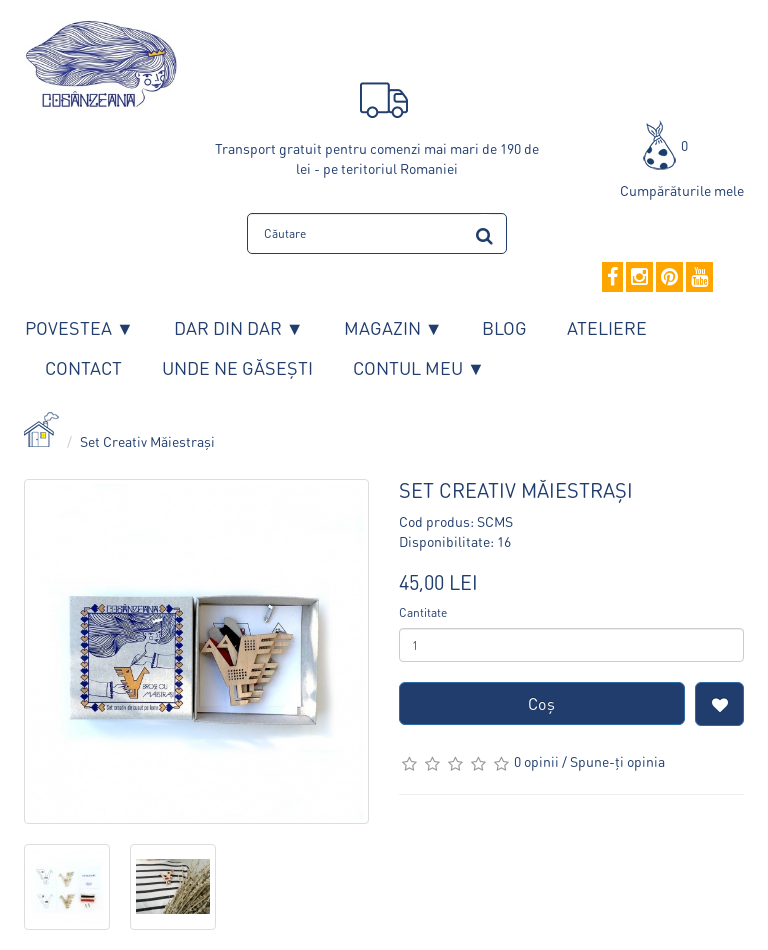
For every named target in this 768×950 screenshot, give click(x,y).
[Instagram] (639, 278)
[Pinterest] (669, 278)
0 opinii (536, 761)
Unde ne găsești (237, 367)
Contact (83, 367)
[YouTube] (699, 278)
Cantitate (423, 612)
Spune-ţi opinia (617, 761)
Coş (541, 703)
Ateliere (607, 327)
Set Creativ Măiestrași (147, 441)
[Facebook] (612, 278)
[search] (484, 232)
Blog (504, 327)
